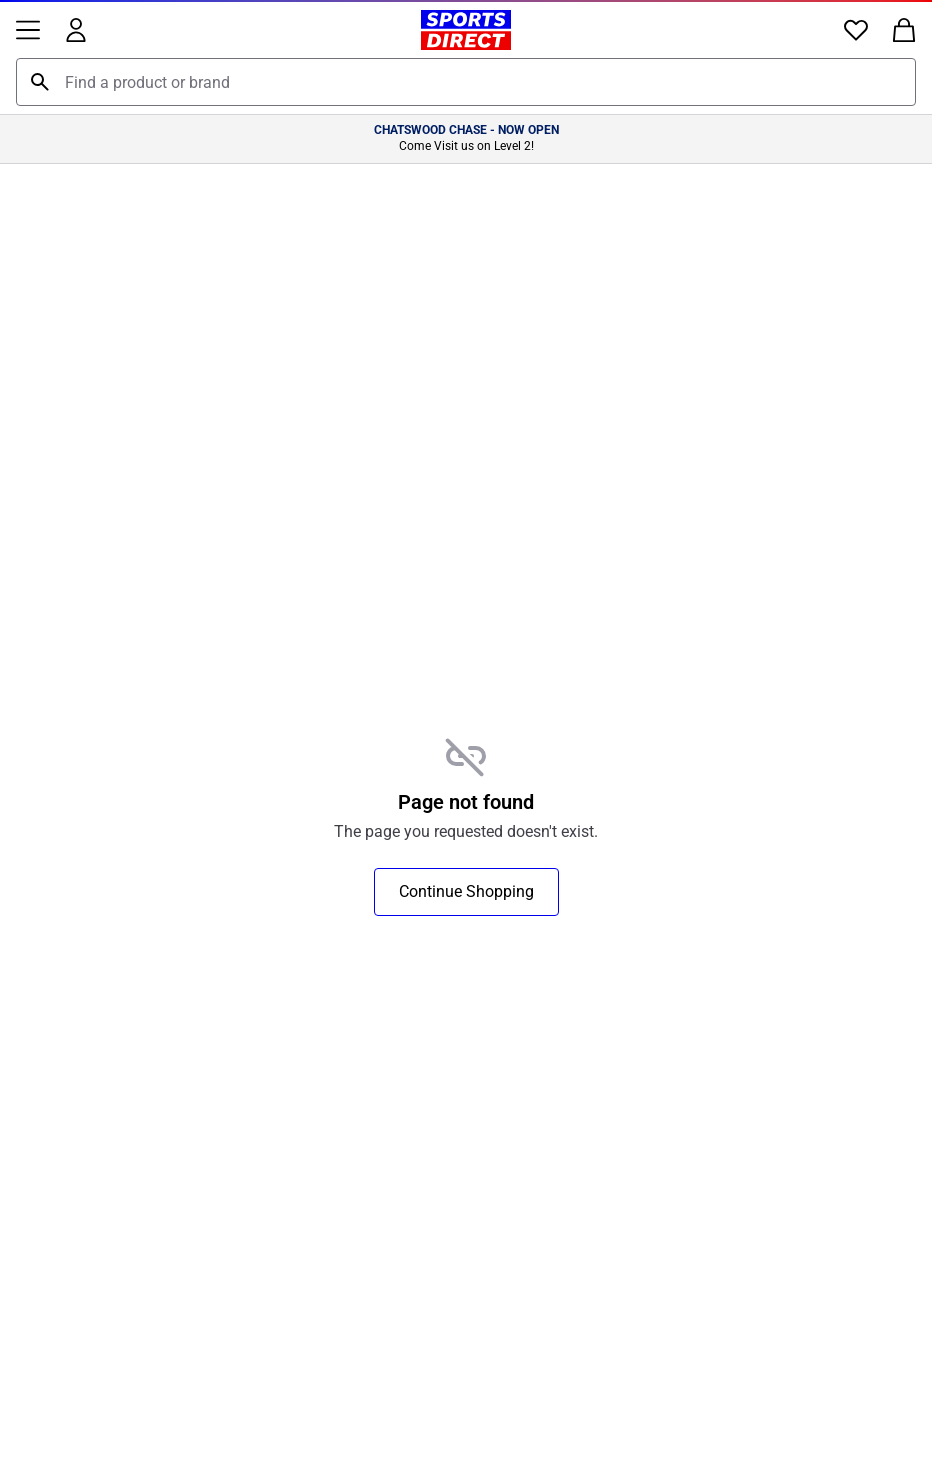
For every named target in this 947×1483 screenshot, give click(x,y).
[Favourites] (856, 30)
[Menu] (28, 30)
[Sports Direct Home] (465, 30)
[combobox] (466, 82)
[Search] (40, 82)
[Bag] (904, 30)
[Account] (76, 30)
